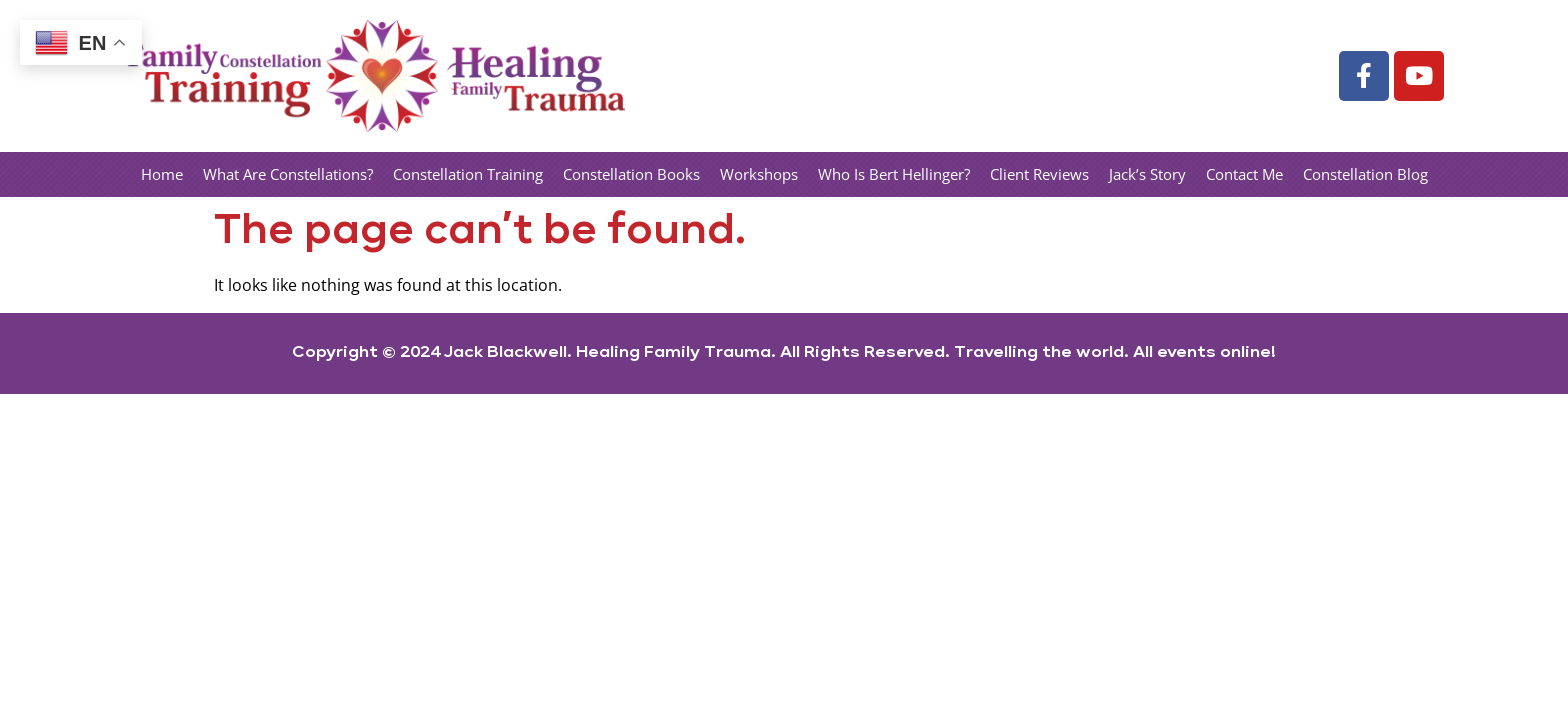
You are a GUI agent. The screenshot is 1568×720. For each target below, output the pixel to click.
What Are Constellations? (288, 174)
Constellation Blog (1365, 174)
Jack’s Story (1147, 174)
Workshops (759, 174)
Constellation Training (468, 174)
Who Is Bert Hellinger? (894, 174)
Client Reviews (1039, 174)
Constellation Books (631, 174)
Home (162, 174)
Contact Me (1244, 174)
